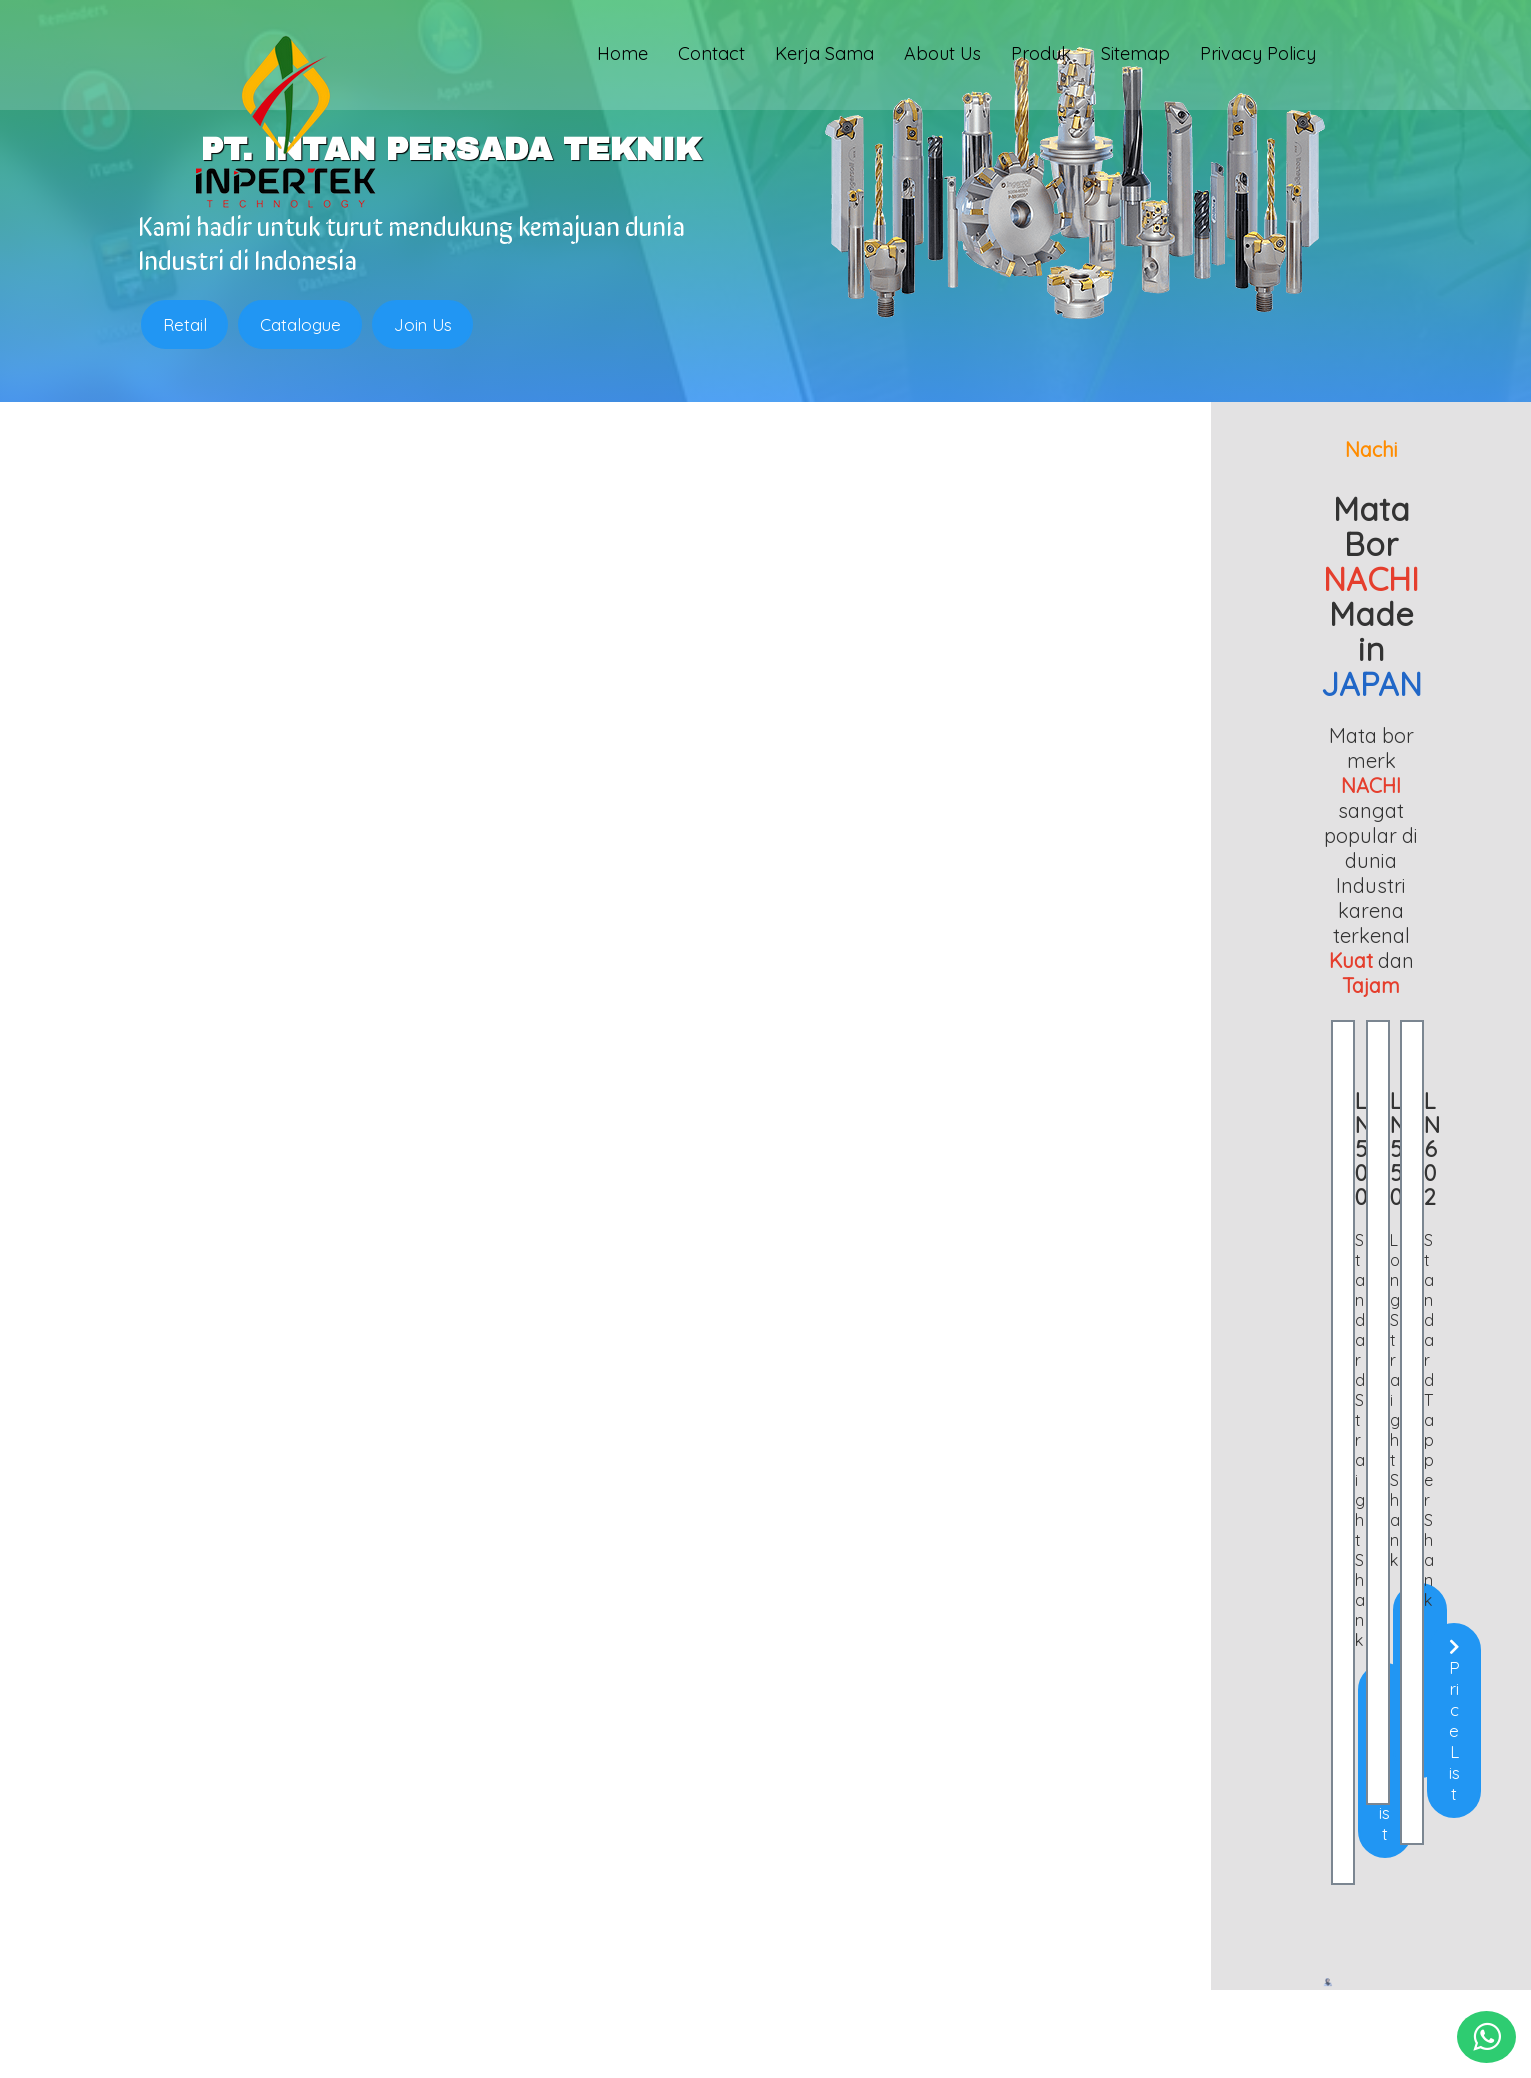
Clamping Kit (208, 1869)
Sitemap (1135, 56)
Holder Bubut (209, 1833)
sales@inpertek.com (659, 1922)
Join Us (425, 324)
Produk (1041, 56)
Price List (347, 1131)
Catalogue (301, 324)
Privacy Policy (1258, 56)
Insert (184, 1851)
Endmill (189, 1815)
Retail (185, 324)
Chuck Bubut (208, 1887)
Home (622, 56)
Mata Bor (196, 1905)
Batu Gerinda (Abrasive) (246, 1923)
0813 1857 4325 (637, 1890)
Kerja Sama (824, 56)
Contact (711, 56)
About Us (942, 56)
